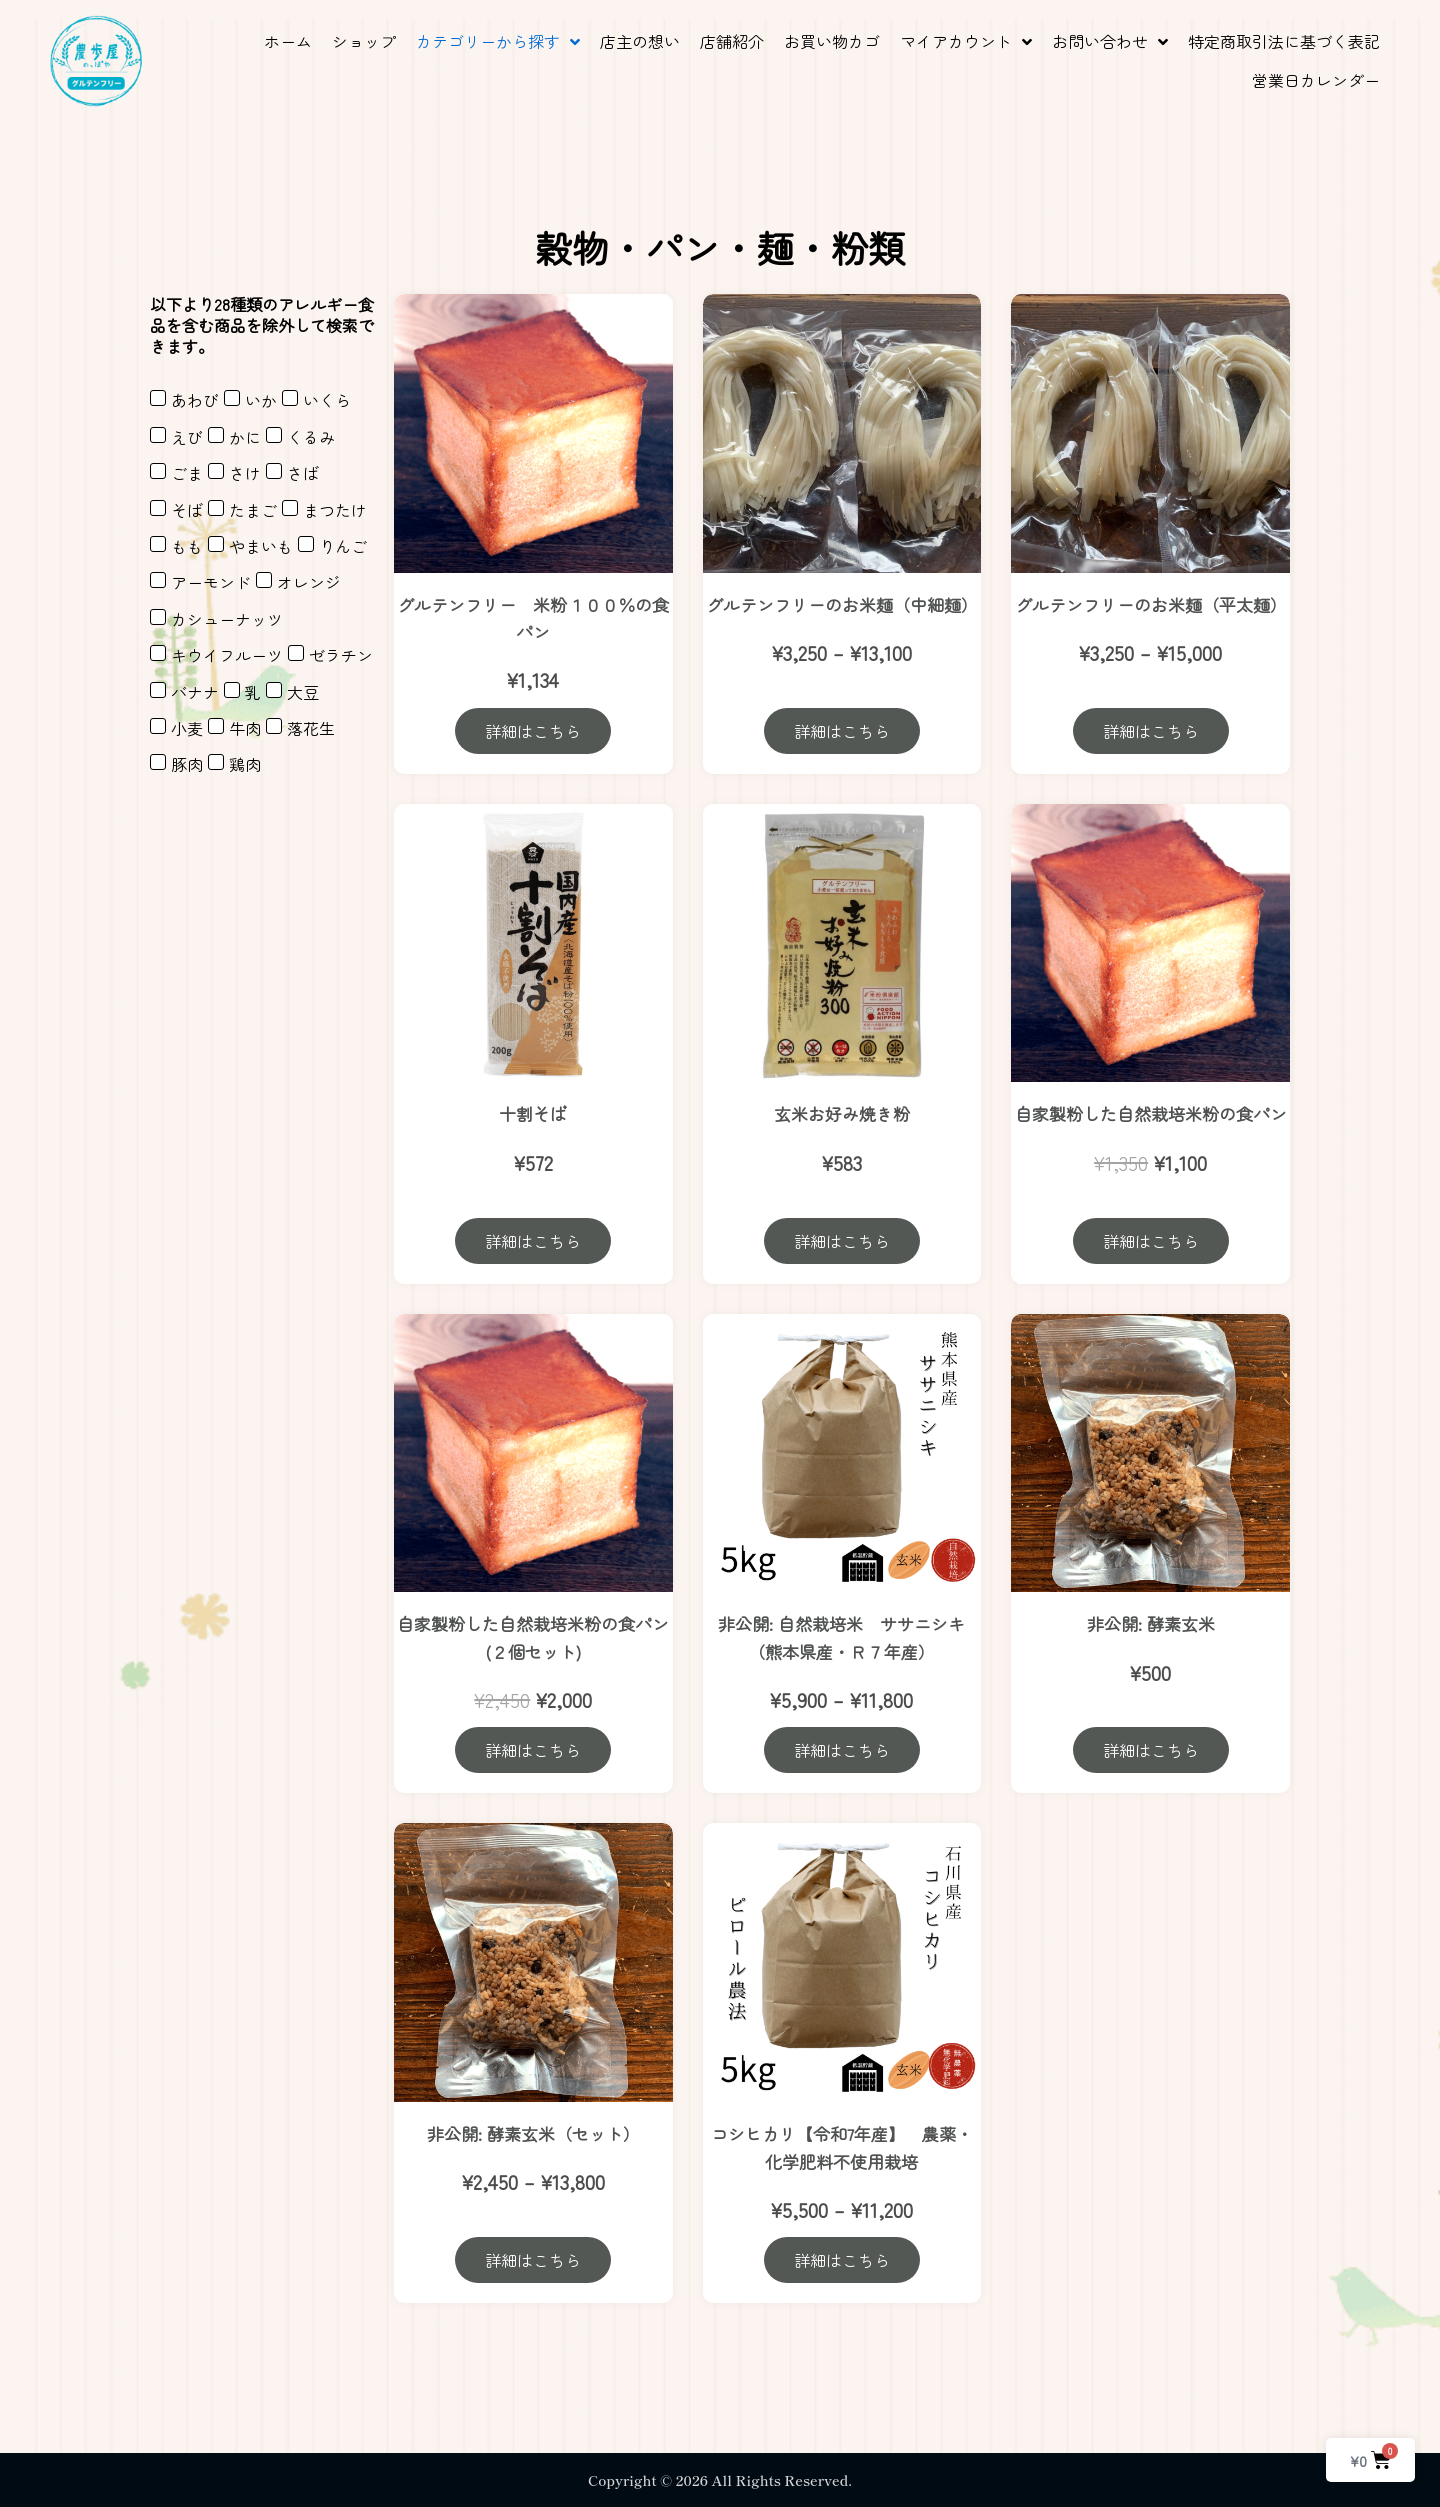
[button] (498, 41)
